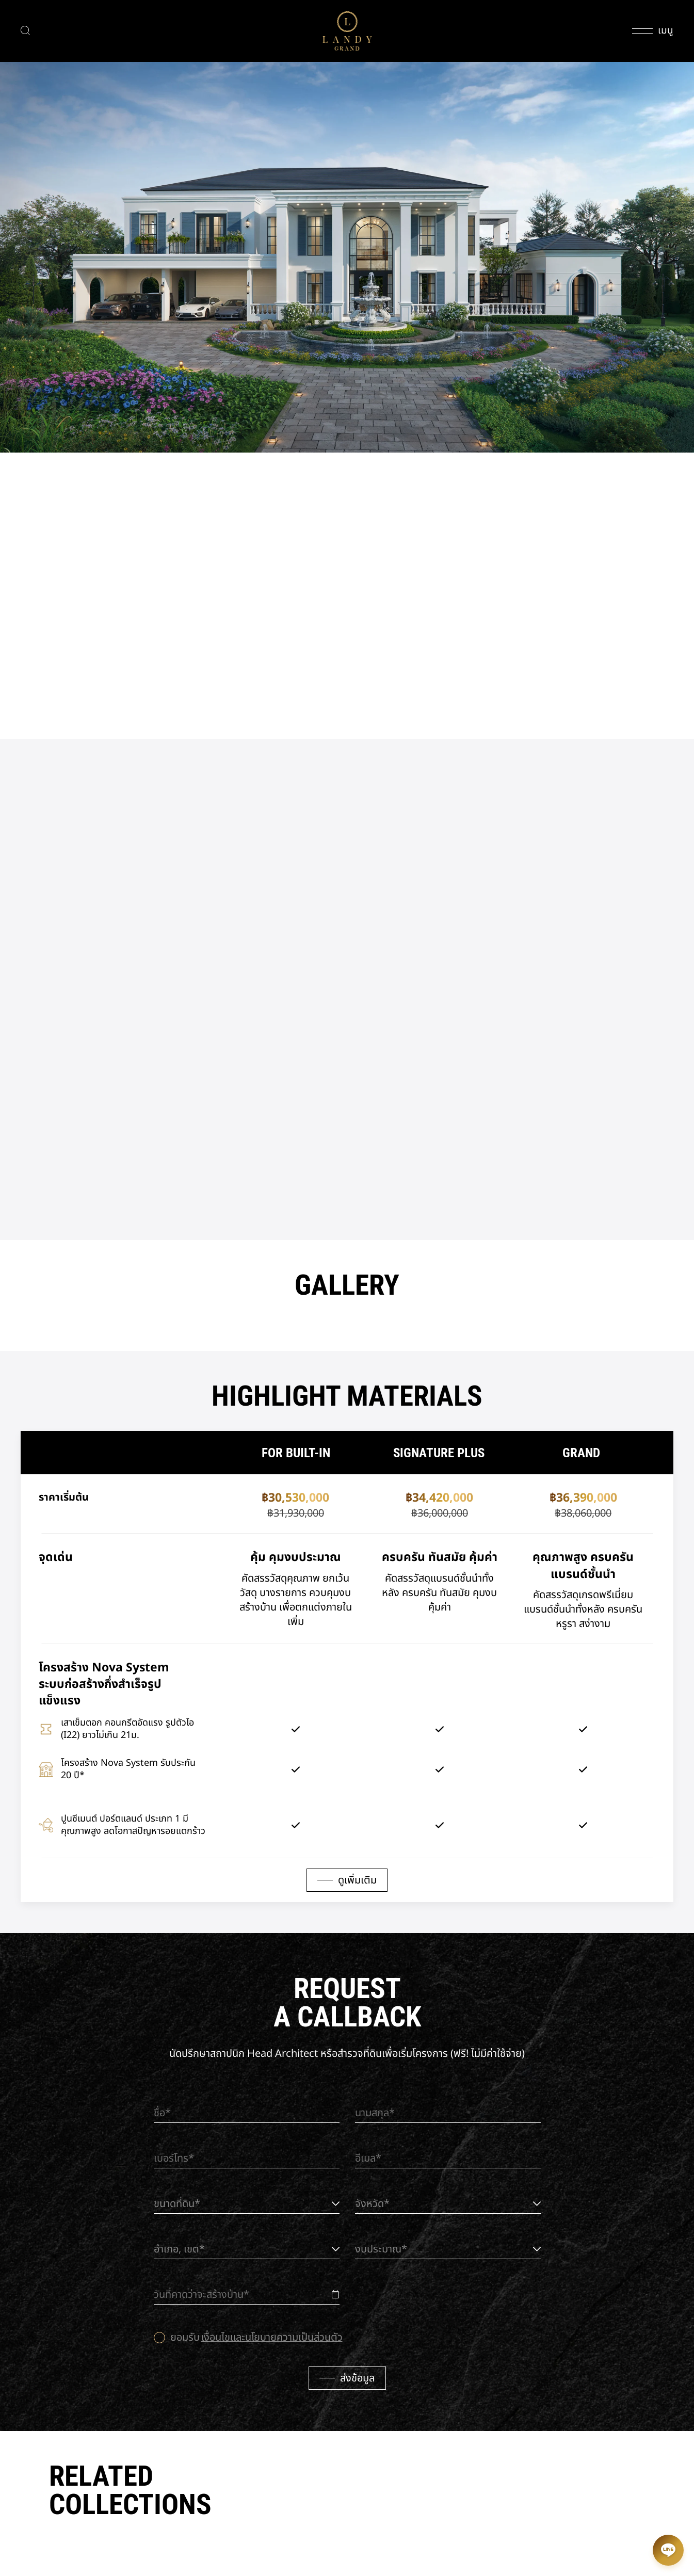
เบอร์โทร (171, 2158)
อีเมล (365, 2158)
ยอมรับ (256, 2337)
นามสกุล (372, 2113)
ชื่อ (159, 2113)
